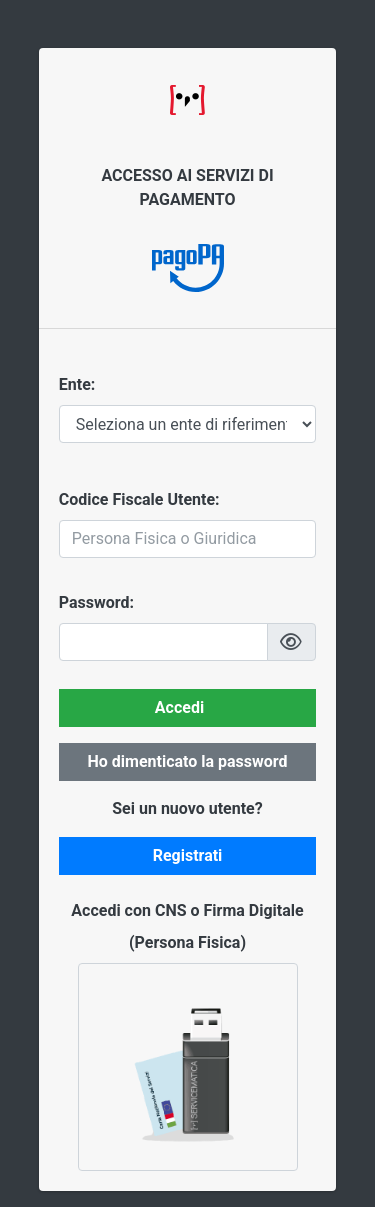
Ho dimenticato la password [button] (187, 761)
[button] (292, 642)
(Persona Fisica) (187, 942)
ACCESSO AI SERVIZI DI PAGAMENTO (187, 187)
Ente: (77, 384)
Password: (96, 602)
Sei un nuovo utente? (187, 808)
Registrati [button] (188, 855)
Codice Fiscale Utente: (139, 499)
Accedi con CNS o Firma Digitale (187, 910)
